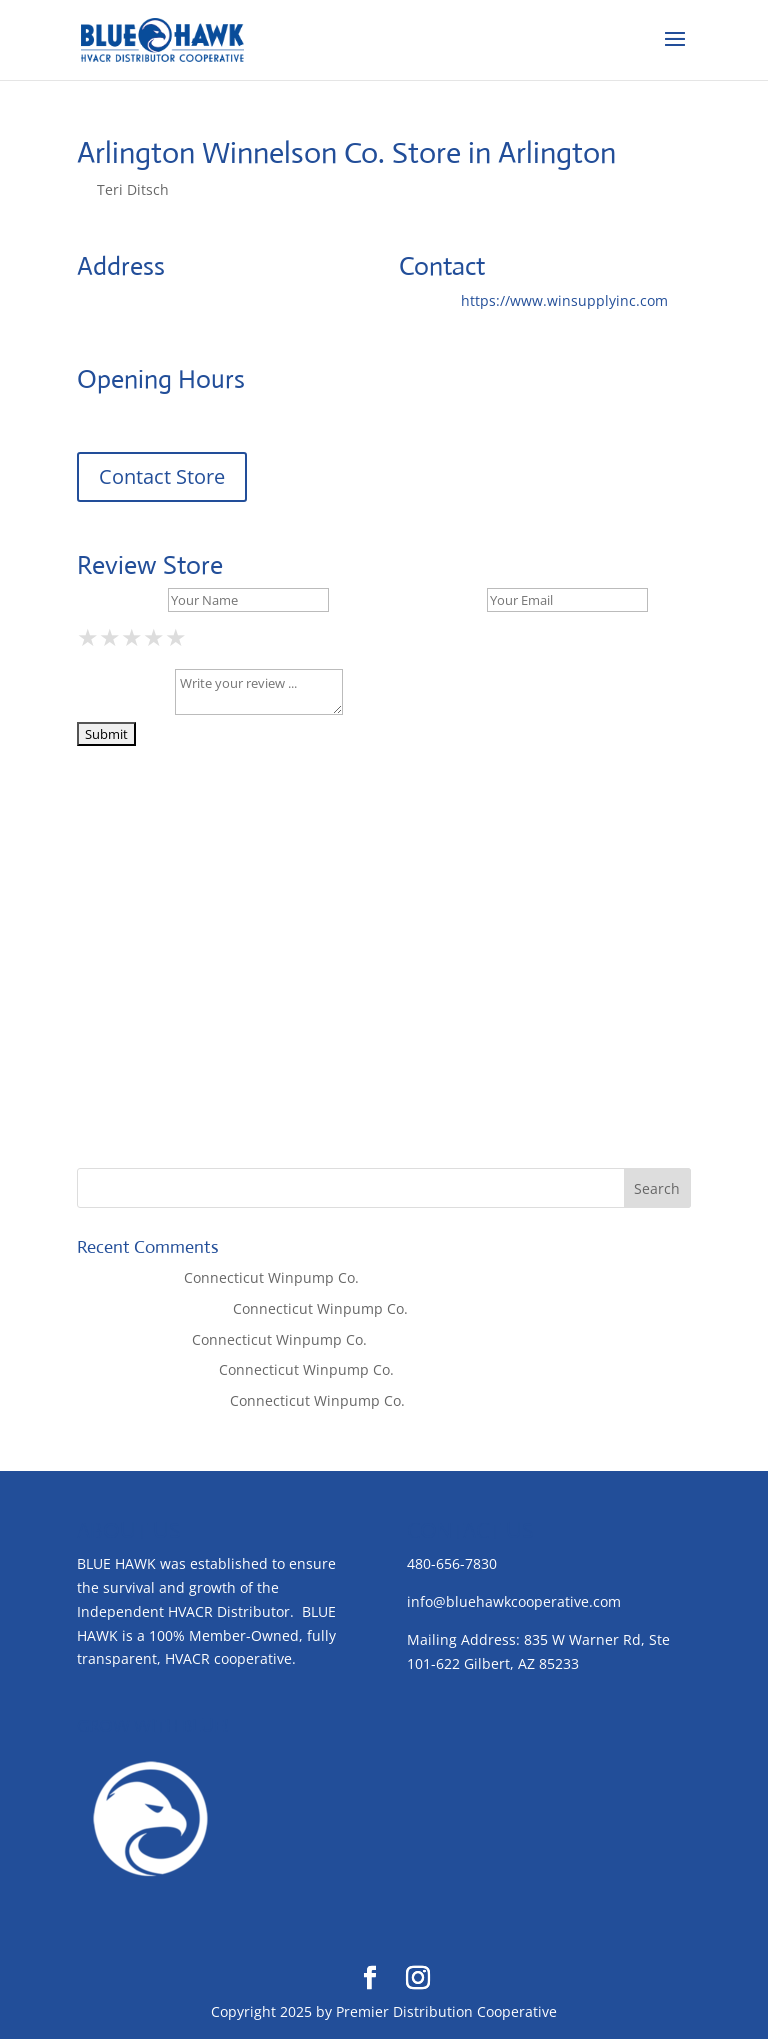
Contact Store (162, 476)
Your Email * (441, 599)
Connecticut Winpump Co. (271, 1277)
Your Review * (124, 709)
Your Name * (120, 599)
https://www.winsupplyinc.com (564, 300)
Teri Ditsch (133, 189)
